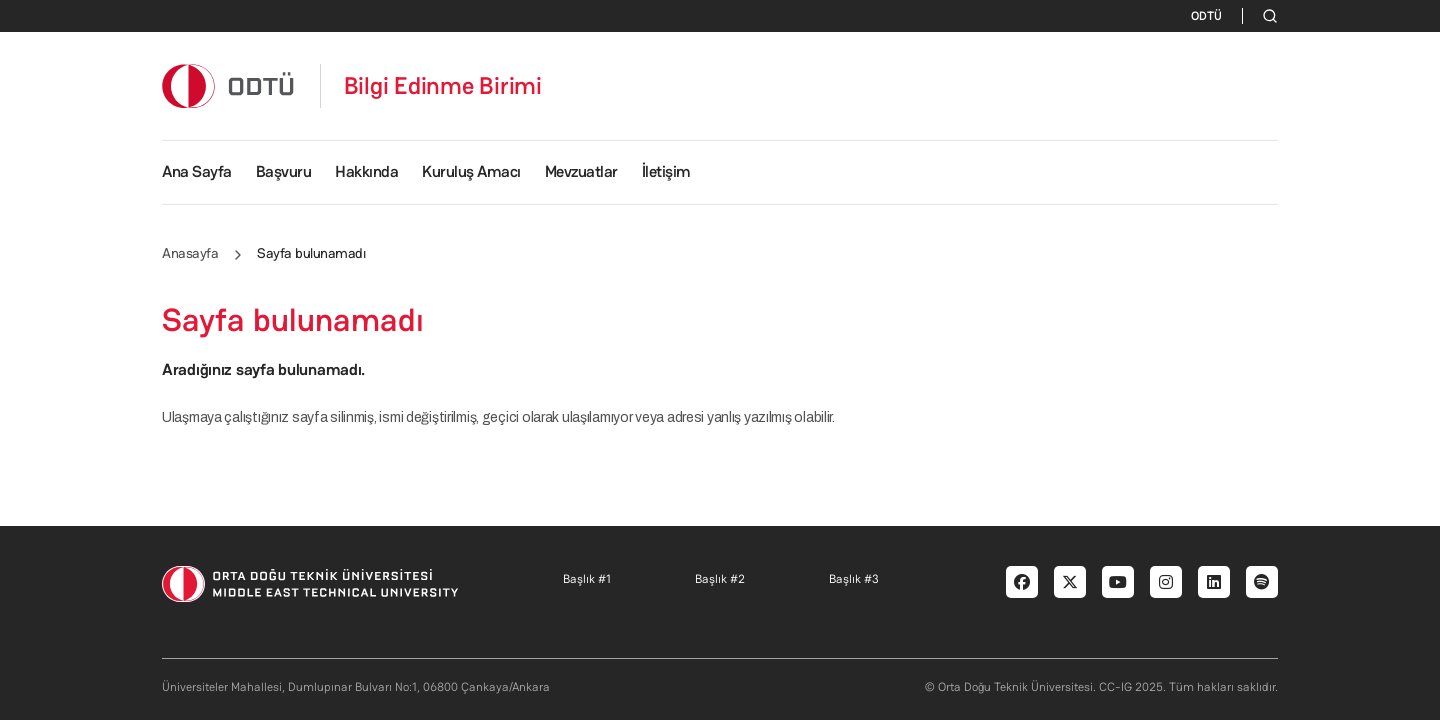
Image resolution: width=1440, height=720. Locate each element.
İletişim (666, 171)
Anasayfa (190, 253)
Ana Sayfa (197, 171)
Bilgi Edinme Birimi (443, 86)
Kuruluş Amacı (471, 171)
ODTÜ (1206, 16)
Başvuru (284, 171)
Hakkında (366, 171)
